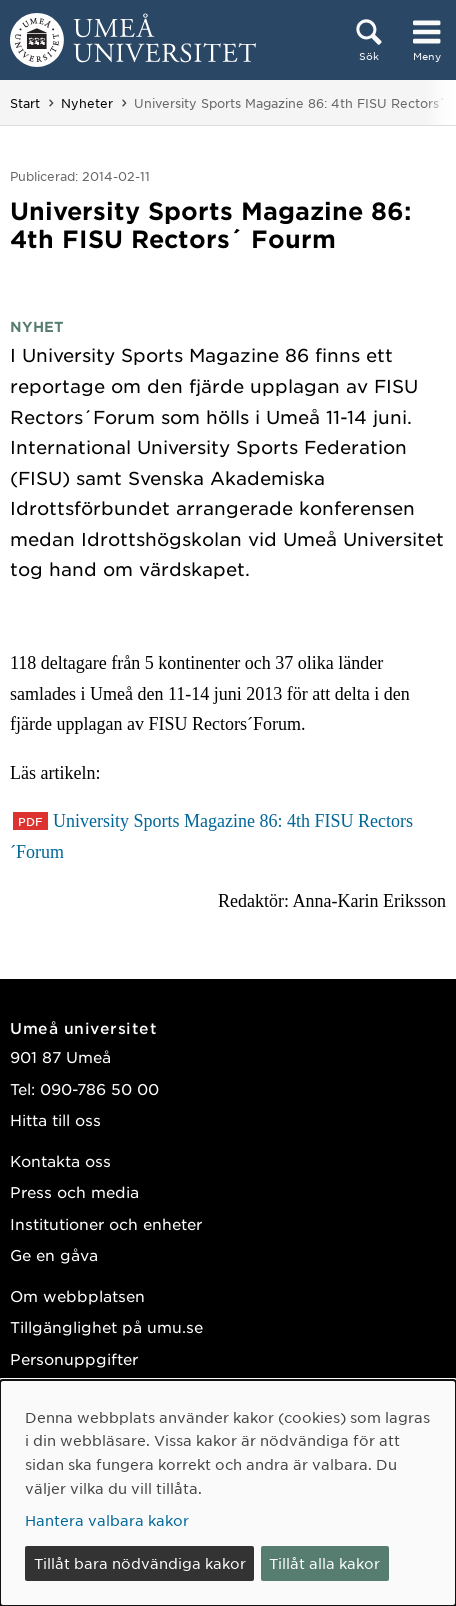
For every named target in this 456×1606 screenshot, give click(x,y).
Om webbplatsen (77, 1295)
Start (25, 103)
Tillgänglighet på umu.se (106, 1326)
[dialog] (228, 1493)
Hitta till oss (55, 1119)
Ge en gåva (54, 1254)
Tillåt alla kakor (324, 1563)
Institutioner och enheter (106, 1223)
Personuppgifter (74, 1358)
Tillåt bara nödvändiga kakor (140, 1563)
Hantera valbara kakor (107, 1520)
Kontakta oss (60, 1160)
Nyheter (87, 103)
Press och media (74, 1191)
